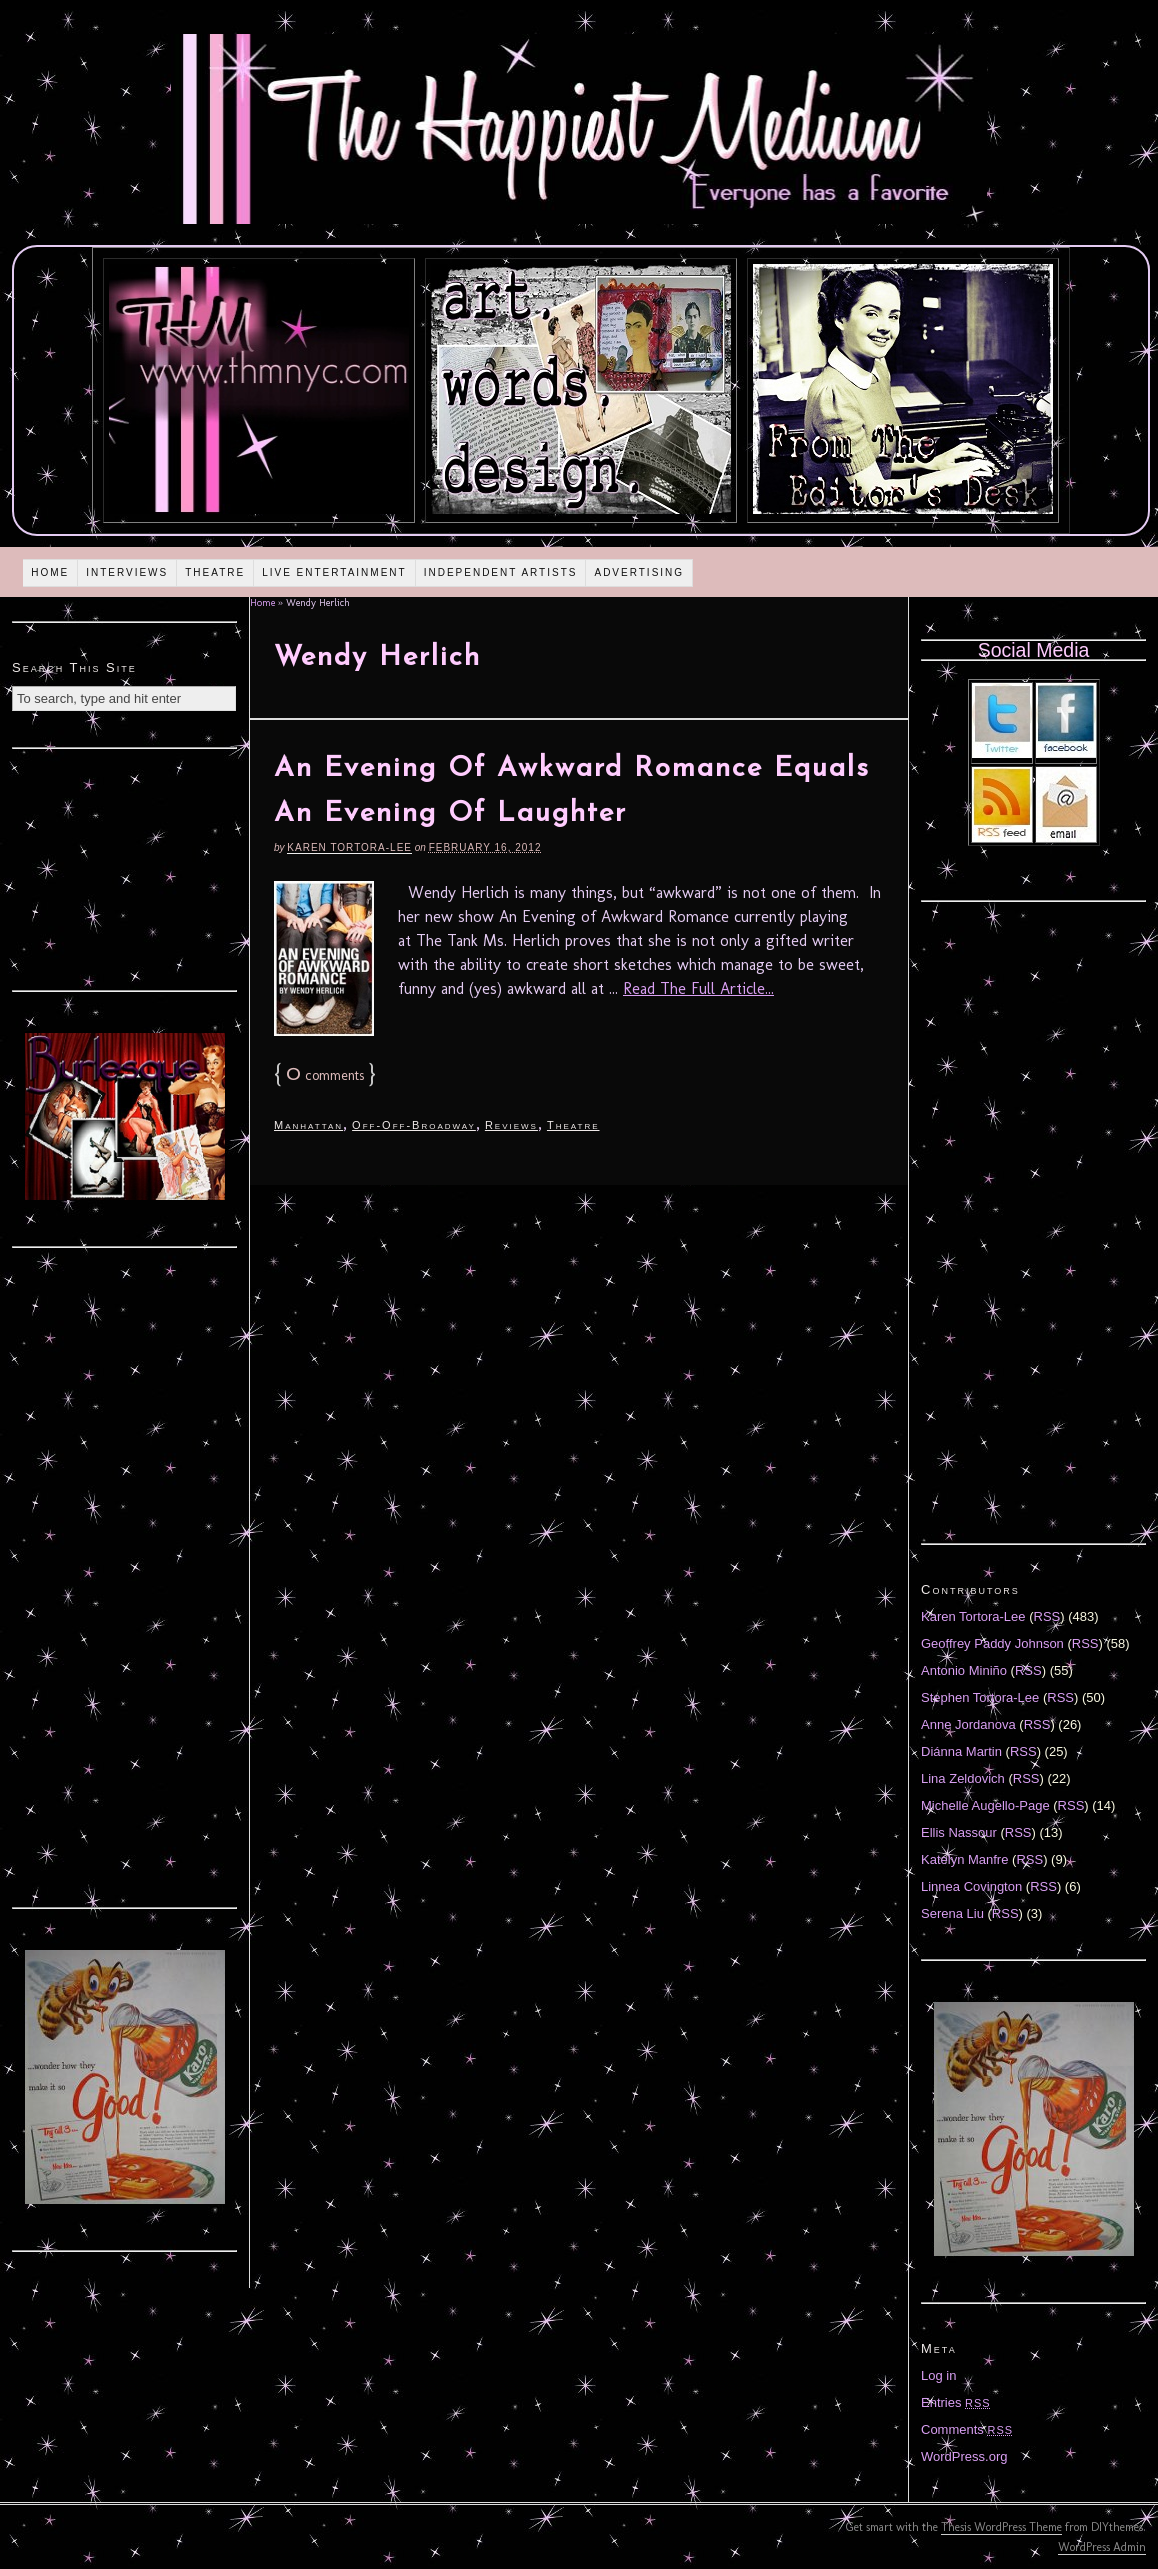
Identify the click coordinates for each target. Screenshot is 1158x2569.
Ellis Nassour (959, 1832)
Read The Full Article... (698, 988)
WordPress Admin (1102, 2547)
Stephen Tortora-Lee (980, 1697)
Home (50, 572)
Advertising (639, 572)
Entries (956, 2402)
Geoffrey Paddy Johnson (992, 1643)
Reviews (511, 1125)
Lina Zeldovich (963, 1778)
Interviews (127, 572)
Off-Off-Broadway (414, 1125)
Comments (967, 2429)
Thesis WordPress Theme (1001, 2527)
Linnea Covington (971, 1886)
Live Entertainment (334, 572)
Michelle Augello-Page (985, 1805)
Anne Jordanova (968, 1724)
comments (325, 1075)
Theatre (215, 572)
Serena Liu (952, 1913)
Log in (938, 2375)
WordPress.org (964, 2456)
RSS (1047, 1616)
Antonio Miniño (964, 1670)
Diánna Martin (961, 1751)
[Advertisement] (125, 867)
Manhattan (308, 1125)
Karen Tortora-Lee (349, 847)
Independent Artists (501, 572)
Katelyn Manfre (964, 1859)
